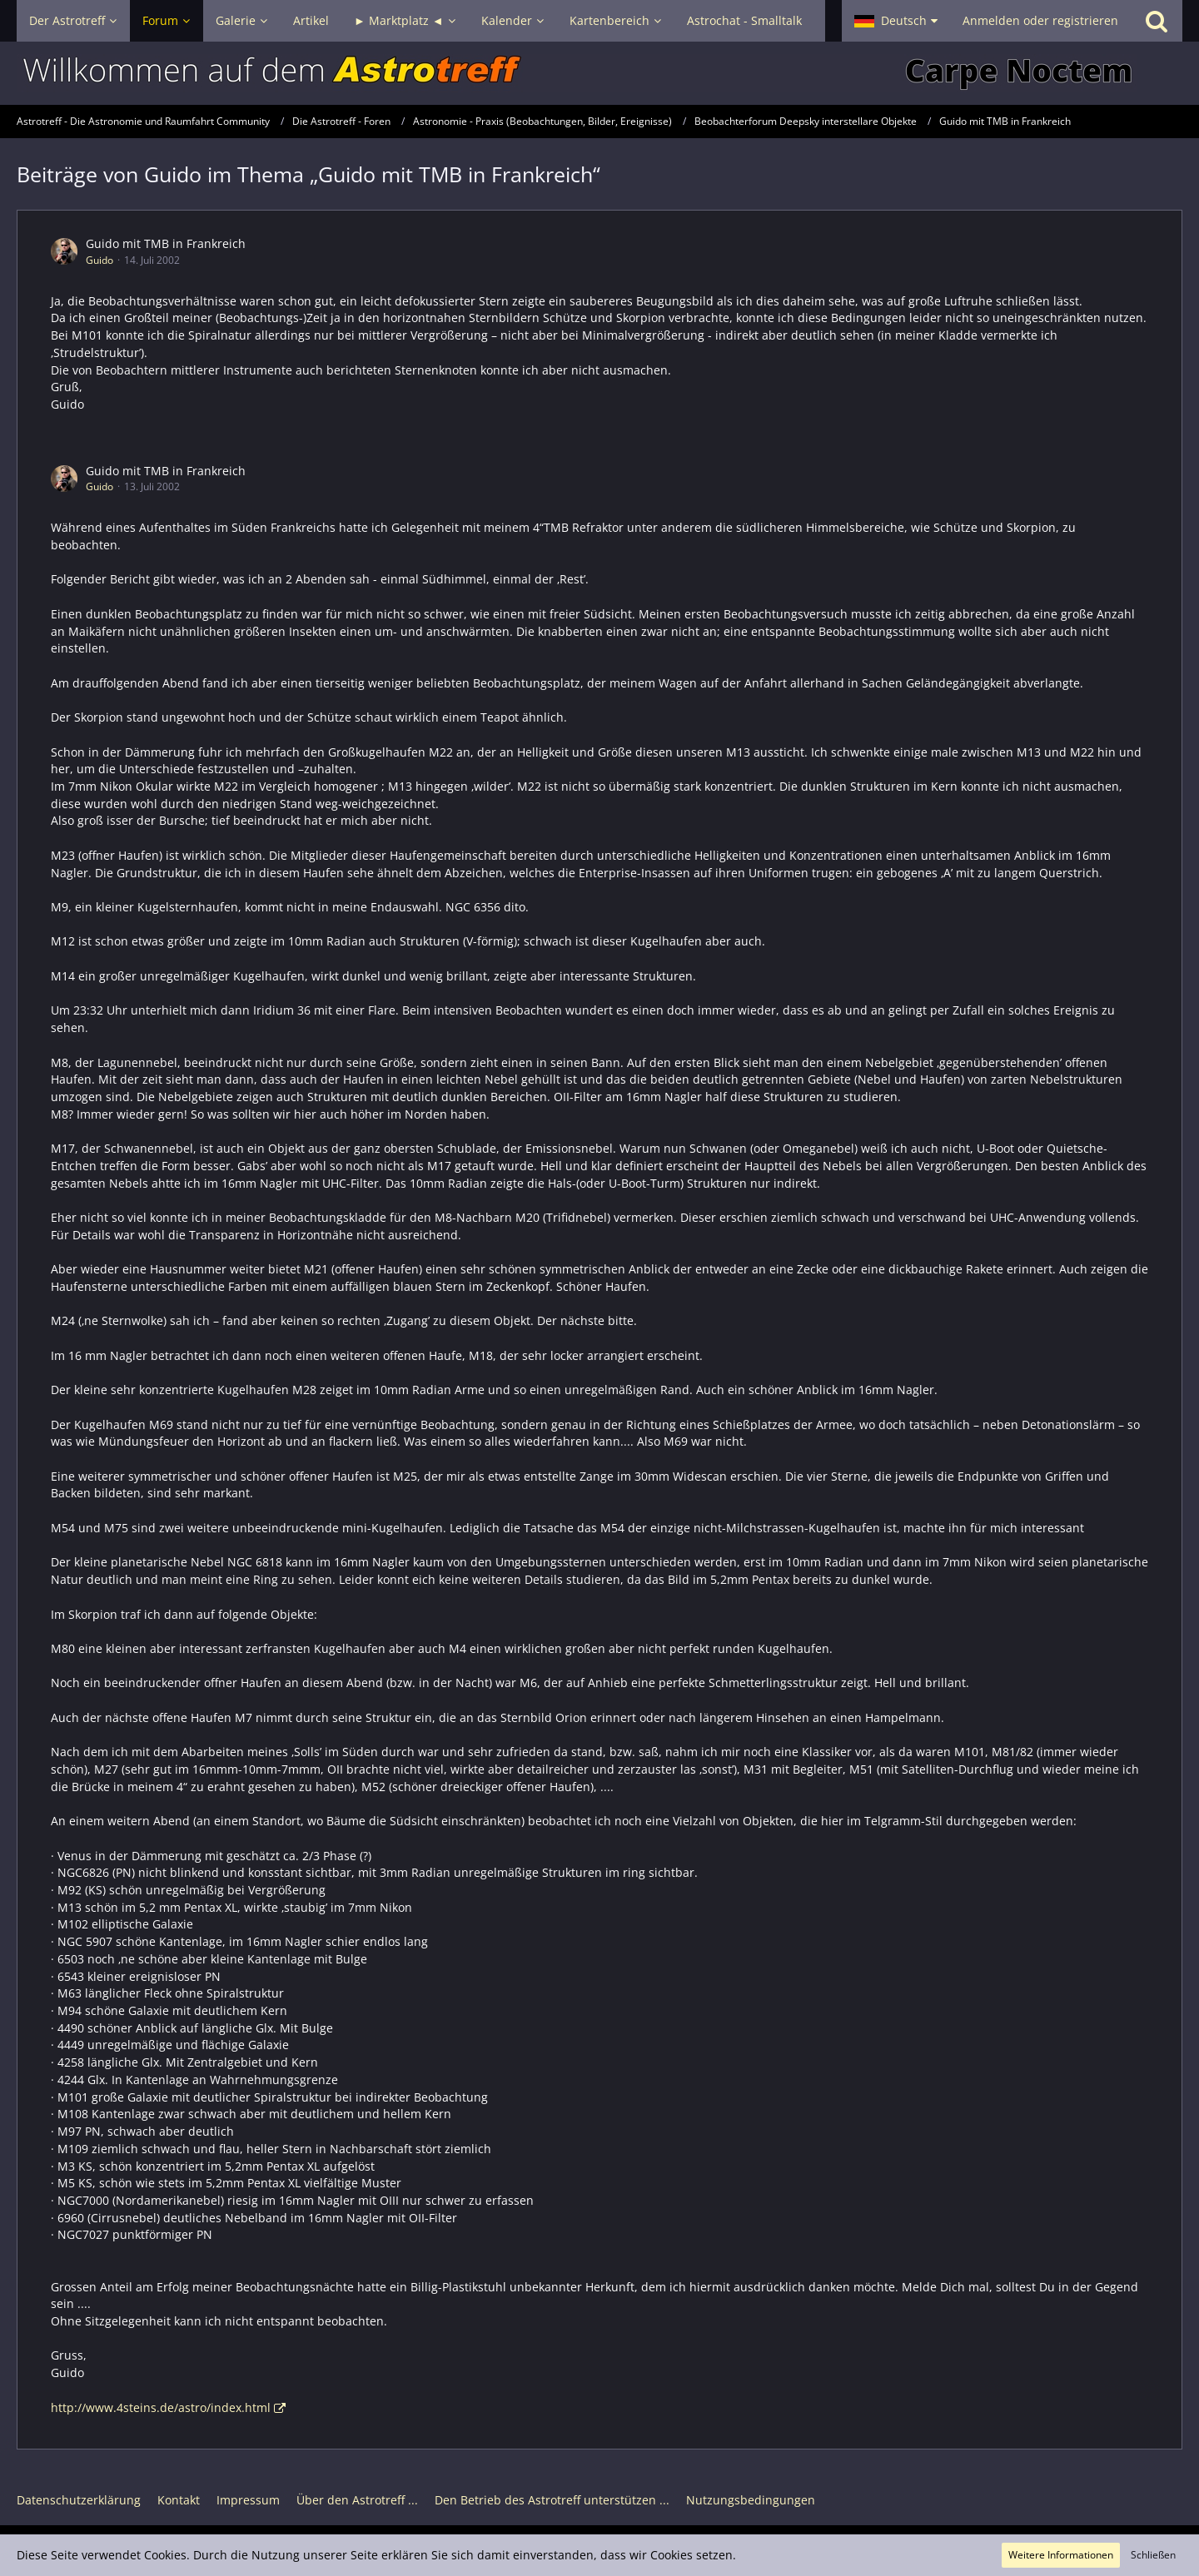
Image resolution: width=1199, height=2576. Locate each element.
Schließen (1153, 2555)
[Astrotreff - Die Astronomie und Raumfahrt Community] (599, 73)
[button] (896, 21)
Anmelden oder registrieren (1040, 20)
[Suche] (1156, 21)
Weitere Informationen (1060, 2555)
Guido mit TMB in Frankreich (166, 243)
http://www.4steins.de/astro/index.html (161, 2407)
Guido (99, 260)
